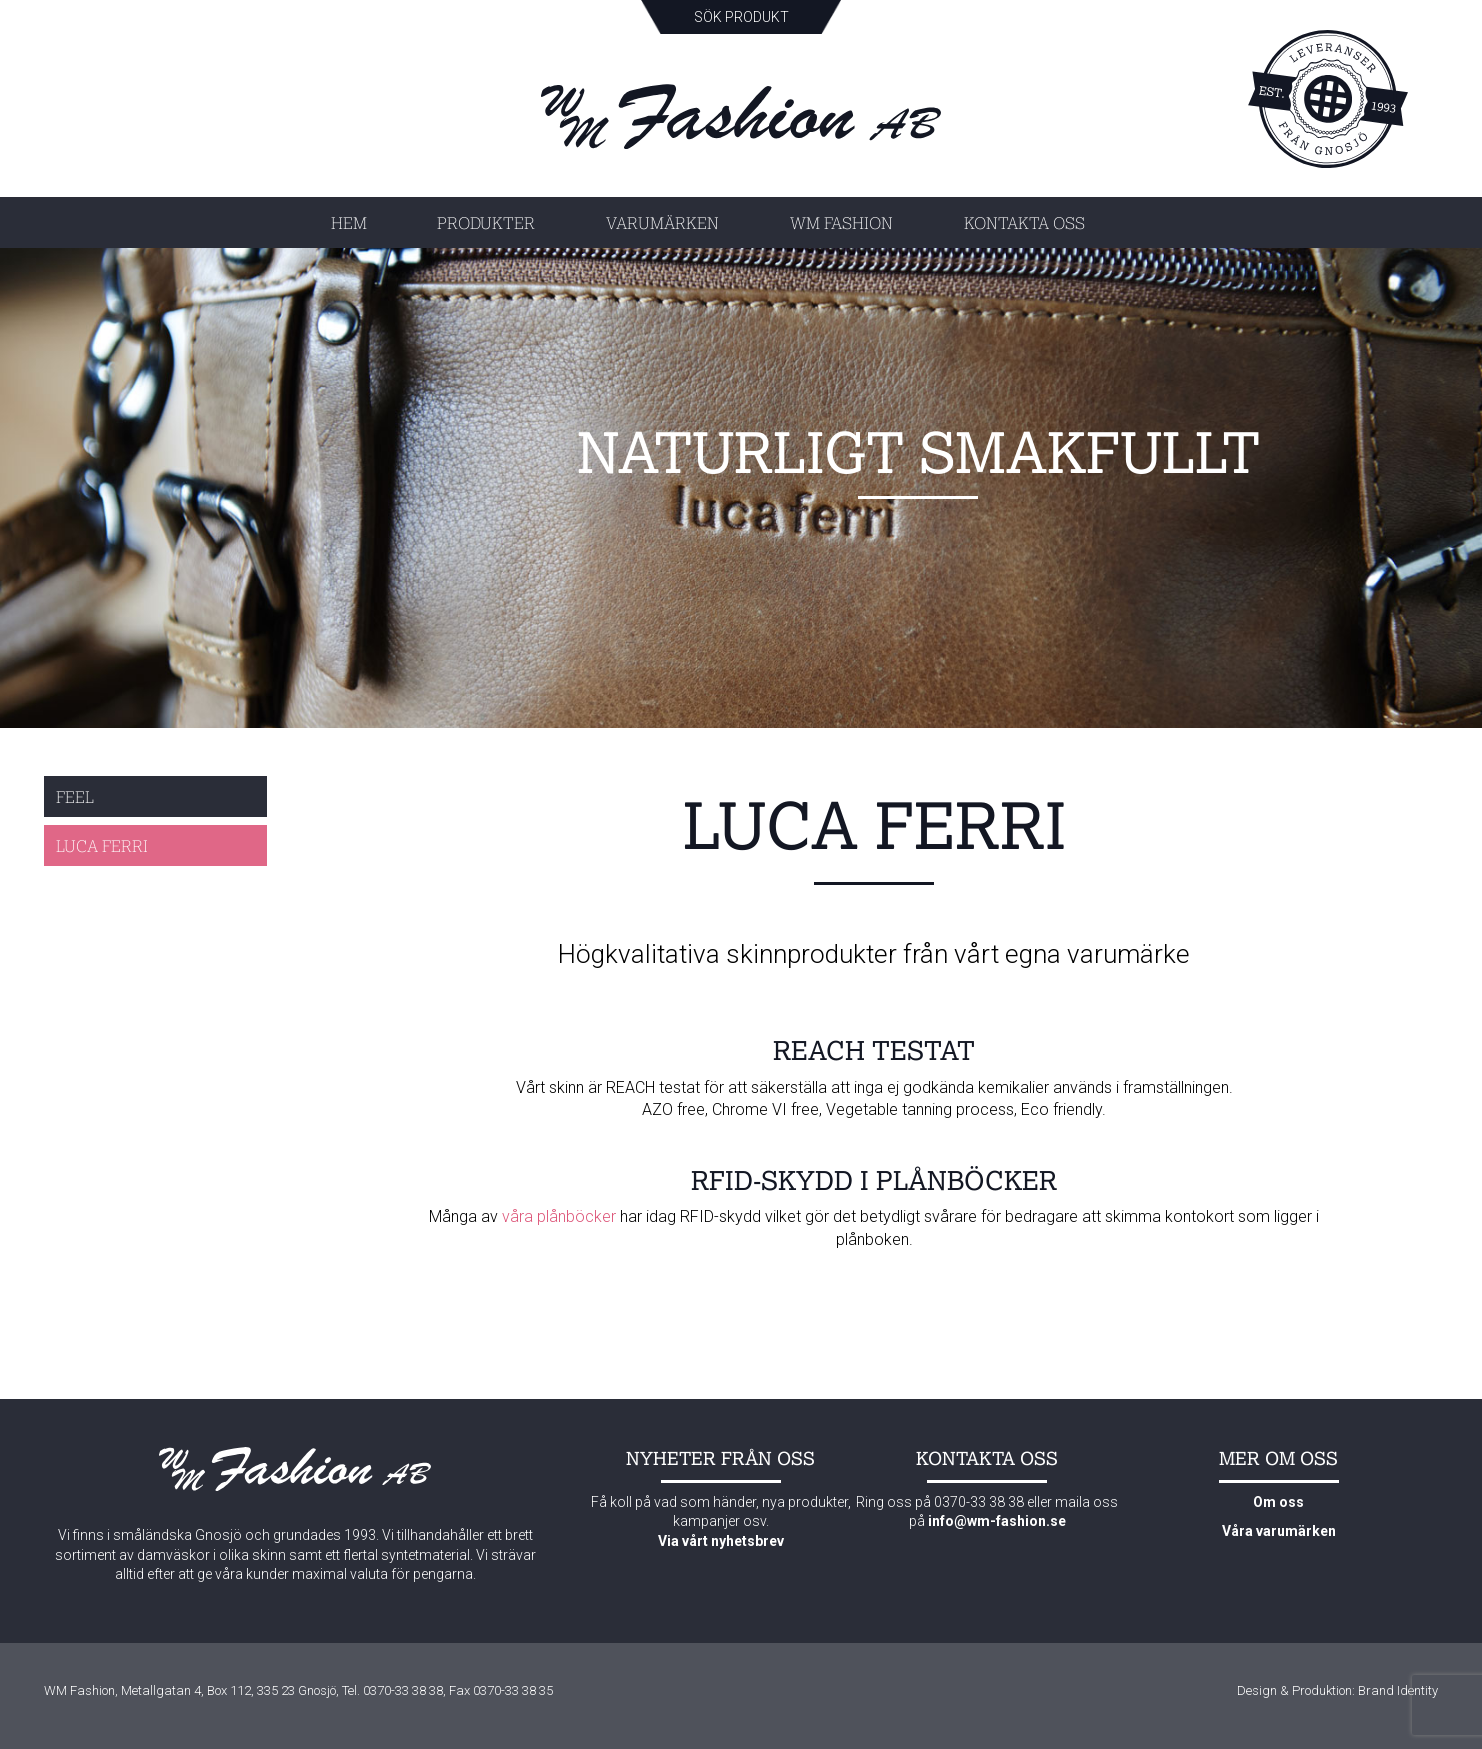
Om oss (1278, 1502)
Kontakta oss (1024, 222)
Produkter (486, 222)
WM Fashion (841, 222)
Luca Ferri (102, 845)
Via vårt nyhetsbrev (721, 1541)
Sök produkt (741, 17)
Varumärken (662, 222)
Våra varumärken (1279, 1531)
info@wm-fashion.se (997, 1521)
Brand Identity (1398, 1690)
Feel (75, 796)
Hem (349, 222)
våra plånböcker (559, 1216)
